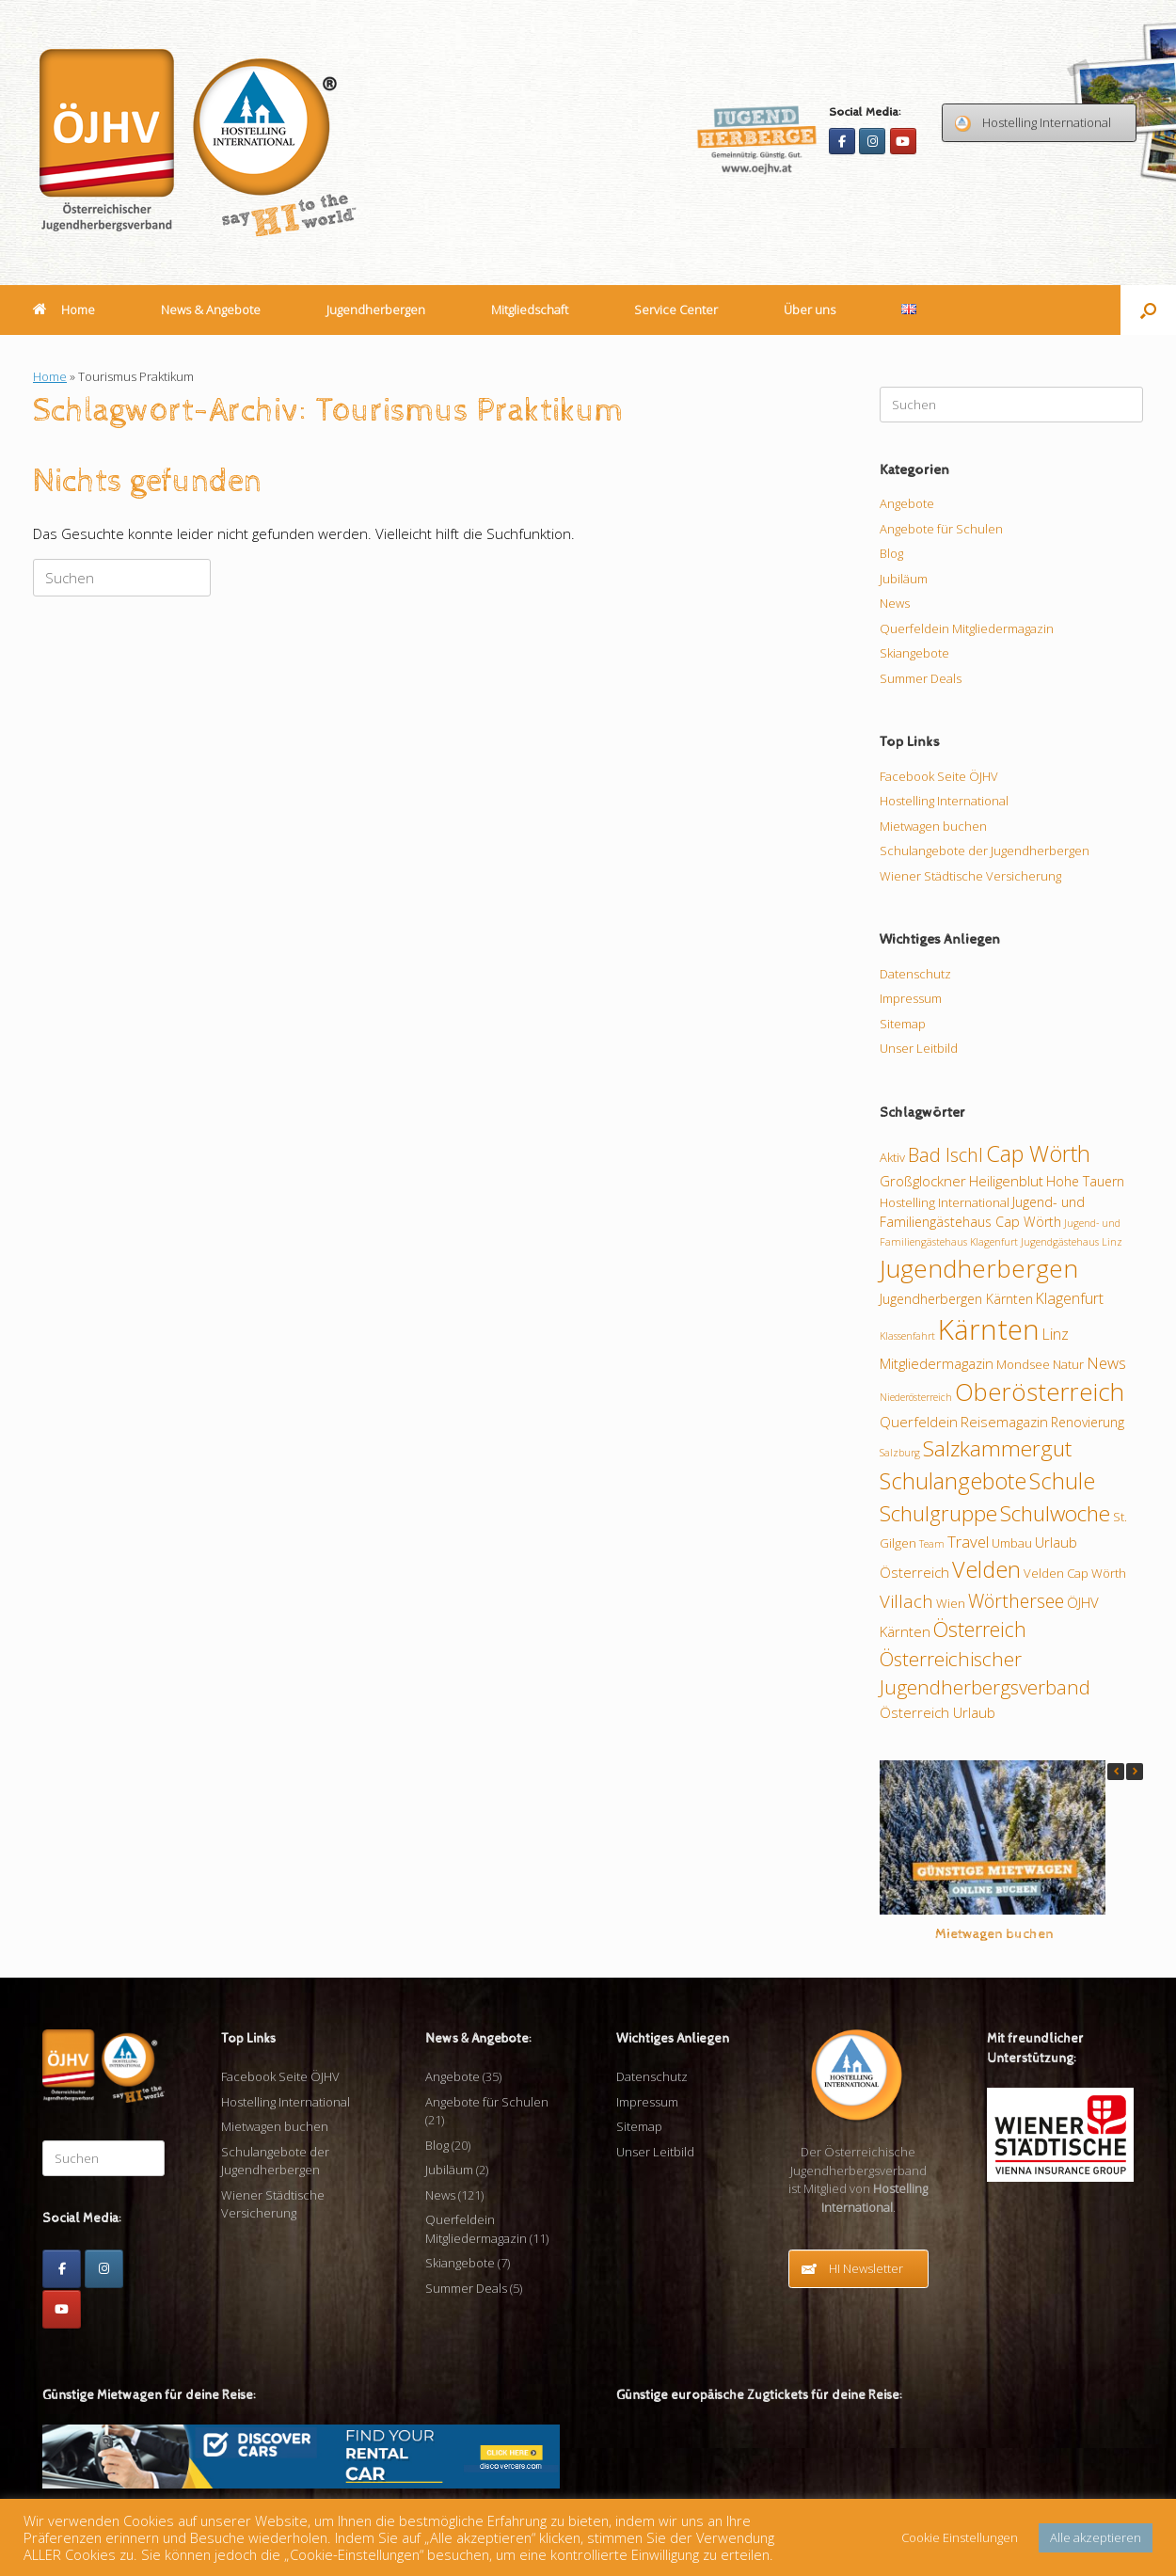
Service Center (676, 309)
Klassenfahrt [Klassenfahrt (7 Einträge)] (907, 1336)
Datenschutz (915, 973)
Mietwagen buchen (933, 826)
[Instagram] (872, 141)
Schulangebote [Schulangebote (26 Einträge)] (953, 1481)
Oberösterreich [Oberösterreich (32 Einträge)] (1039, 1391)
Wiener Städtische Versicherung (970, 875)
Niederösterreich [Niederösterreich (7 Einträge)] (916, 1397)
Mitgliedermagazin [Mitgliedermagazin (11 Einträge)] (936, 1363)
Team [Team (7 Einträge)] (932, 1543)
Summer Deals (920, 678)
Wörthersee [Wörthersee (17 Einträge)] (1016, 1601)
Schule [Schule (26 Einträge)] (1062, 1481)
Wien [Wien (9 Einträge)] (950, 1603)
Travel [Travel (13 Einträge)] (968, 1541)
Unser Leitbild (919, 1048)
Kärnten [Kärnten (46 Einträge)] (989, 1329)
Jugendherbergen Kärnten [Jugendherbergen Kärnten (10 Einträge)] (956, 1299)
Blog (891, 553)
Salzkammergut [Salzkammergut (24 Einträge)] (997, 1448)
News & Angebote (211, 309)
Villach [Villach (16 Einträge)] (906, 1601)
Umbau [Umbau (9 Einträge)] (1012, 1542)
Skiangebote (914, 652)
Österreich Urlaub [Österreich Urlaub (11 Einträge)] (937, 1712)
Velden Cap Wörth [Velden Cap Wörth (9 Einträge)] (1075, 1573)
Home (64, 309)
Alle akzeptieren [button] (1095, 2537)
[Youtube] (903, 141)
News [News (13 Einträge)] (1106, 1363)
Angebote (907, 503)
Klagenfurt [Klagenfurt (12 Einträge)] (1070, 1298)
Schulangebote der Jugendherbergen (984, 850)
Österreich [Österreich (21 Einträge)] (979, 1629)
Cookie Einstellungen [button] (959, 2537)
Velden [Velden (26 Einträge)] (986, 1569)
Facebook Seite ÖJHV (939, 776)
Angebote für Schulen (941, 528)
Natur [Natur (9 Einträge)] (1068, 1364)
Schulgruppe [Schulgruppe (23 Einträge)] (938, 1513)
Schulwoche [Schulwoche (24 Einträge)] (1055, 1513)
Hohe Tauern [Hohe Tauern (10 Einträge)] (1085, 1181)
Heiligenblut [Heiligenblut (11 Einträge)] (1006, 1180)
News (895, 603)
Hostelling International (944, 800)
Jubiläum (904, 578)
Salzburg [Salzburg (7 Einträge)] (900, 1452)
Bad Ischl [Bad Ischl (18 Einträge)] (945, 1155)
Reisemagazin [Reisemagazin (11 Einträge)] (1004, 1421)
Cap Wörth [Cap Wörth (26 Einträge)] (1038, 1153)
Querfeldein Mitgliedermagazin (967, 628)
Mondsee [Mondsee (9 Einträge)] (1023, 1364)
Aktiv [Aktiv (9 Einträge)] (892, 1157)
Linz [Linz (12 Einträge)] (1055, 1334)
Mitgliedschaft (529, 309)
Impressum (911, 998)
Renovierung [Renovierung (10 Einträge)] (1087, 1422)
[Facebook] (842, 141)
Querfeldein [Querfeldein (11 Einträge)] (919, 1421)
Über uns (809, 309)
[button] (1148, 310)
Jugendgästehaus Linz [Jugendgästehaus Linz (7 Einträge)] (1071, 1241)
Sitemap (903, 1023)
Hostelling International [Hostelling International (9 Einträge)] (944, 1202)
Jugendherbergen (375, 309)
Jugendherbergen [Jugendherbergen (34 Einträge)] (979, 1268)
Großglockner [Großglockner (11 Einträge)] (923, 1180)
